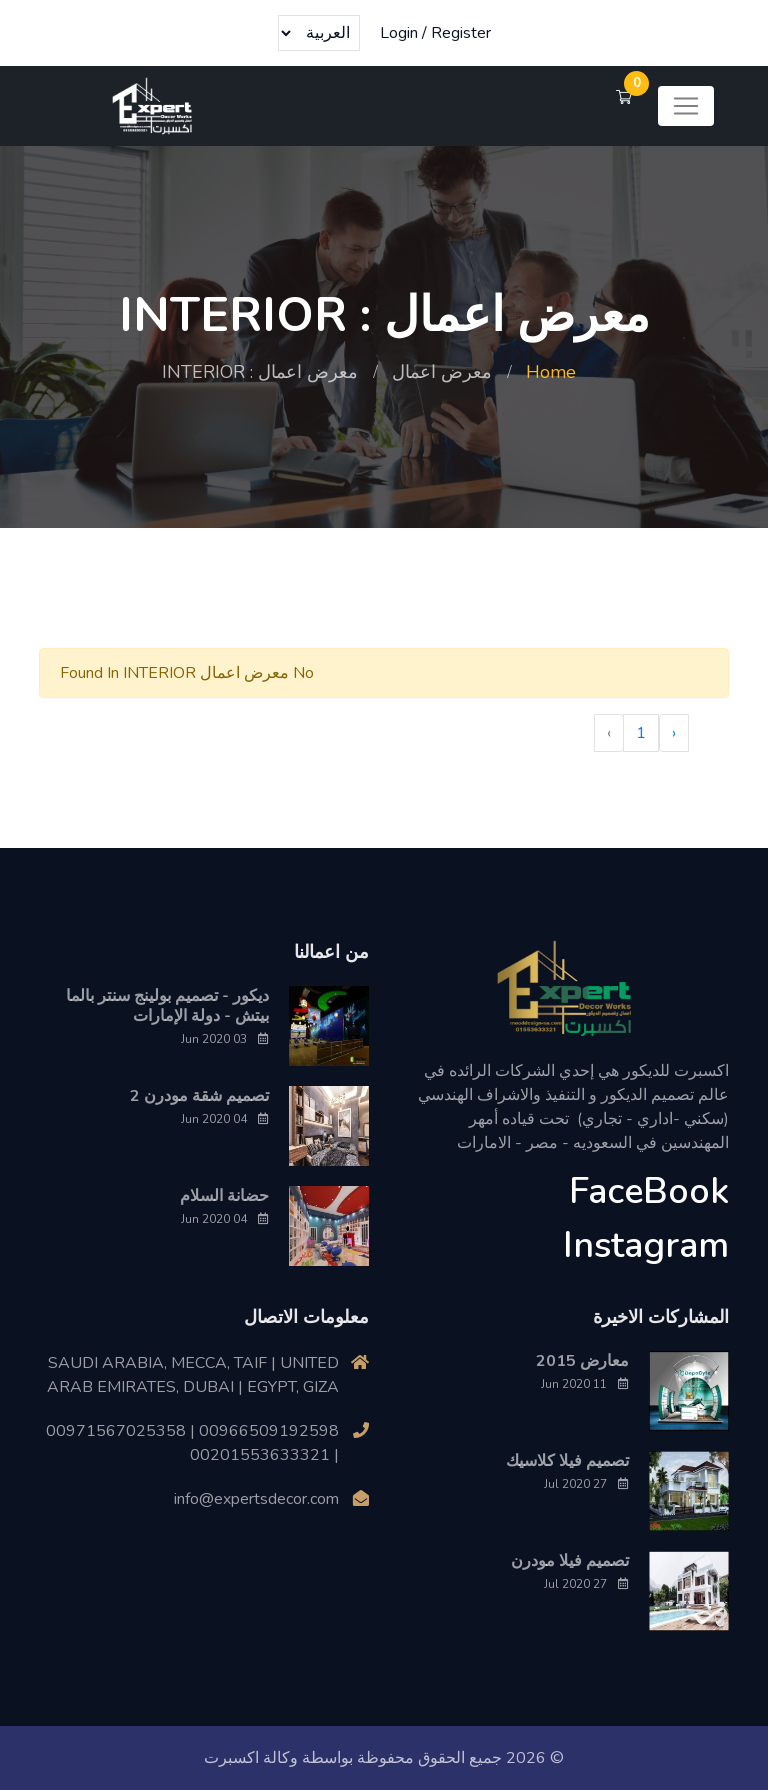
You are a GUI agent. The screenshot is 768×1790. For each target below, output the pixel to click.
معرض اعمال (442, 372)
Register (461, 33)
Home (551, 372)
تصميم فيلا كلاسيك (567, 1461)
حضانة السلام (224, 1196)
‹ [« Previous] (674, 733)
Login (399, 33)
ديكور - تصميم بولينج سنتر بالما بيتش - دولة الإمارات (167, 1006)
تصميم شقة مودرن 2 (199, 1096)
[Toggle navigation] (686, 106)
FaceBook (649, 1191)
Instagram (646, 1245)
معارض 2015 (582, 1361)
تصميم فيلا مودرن (570, 1561)
